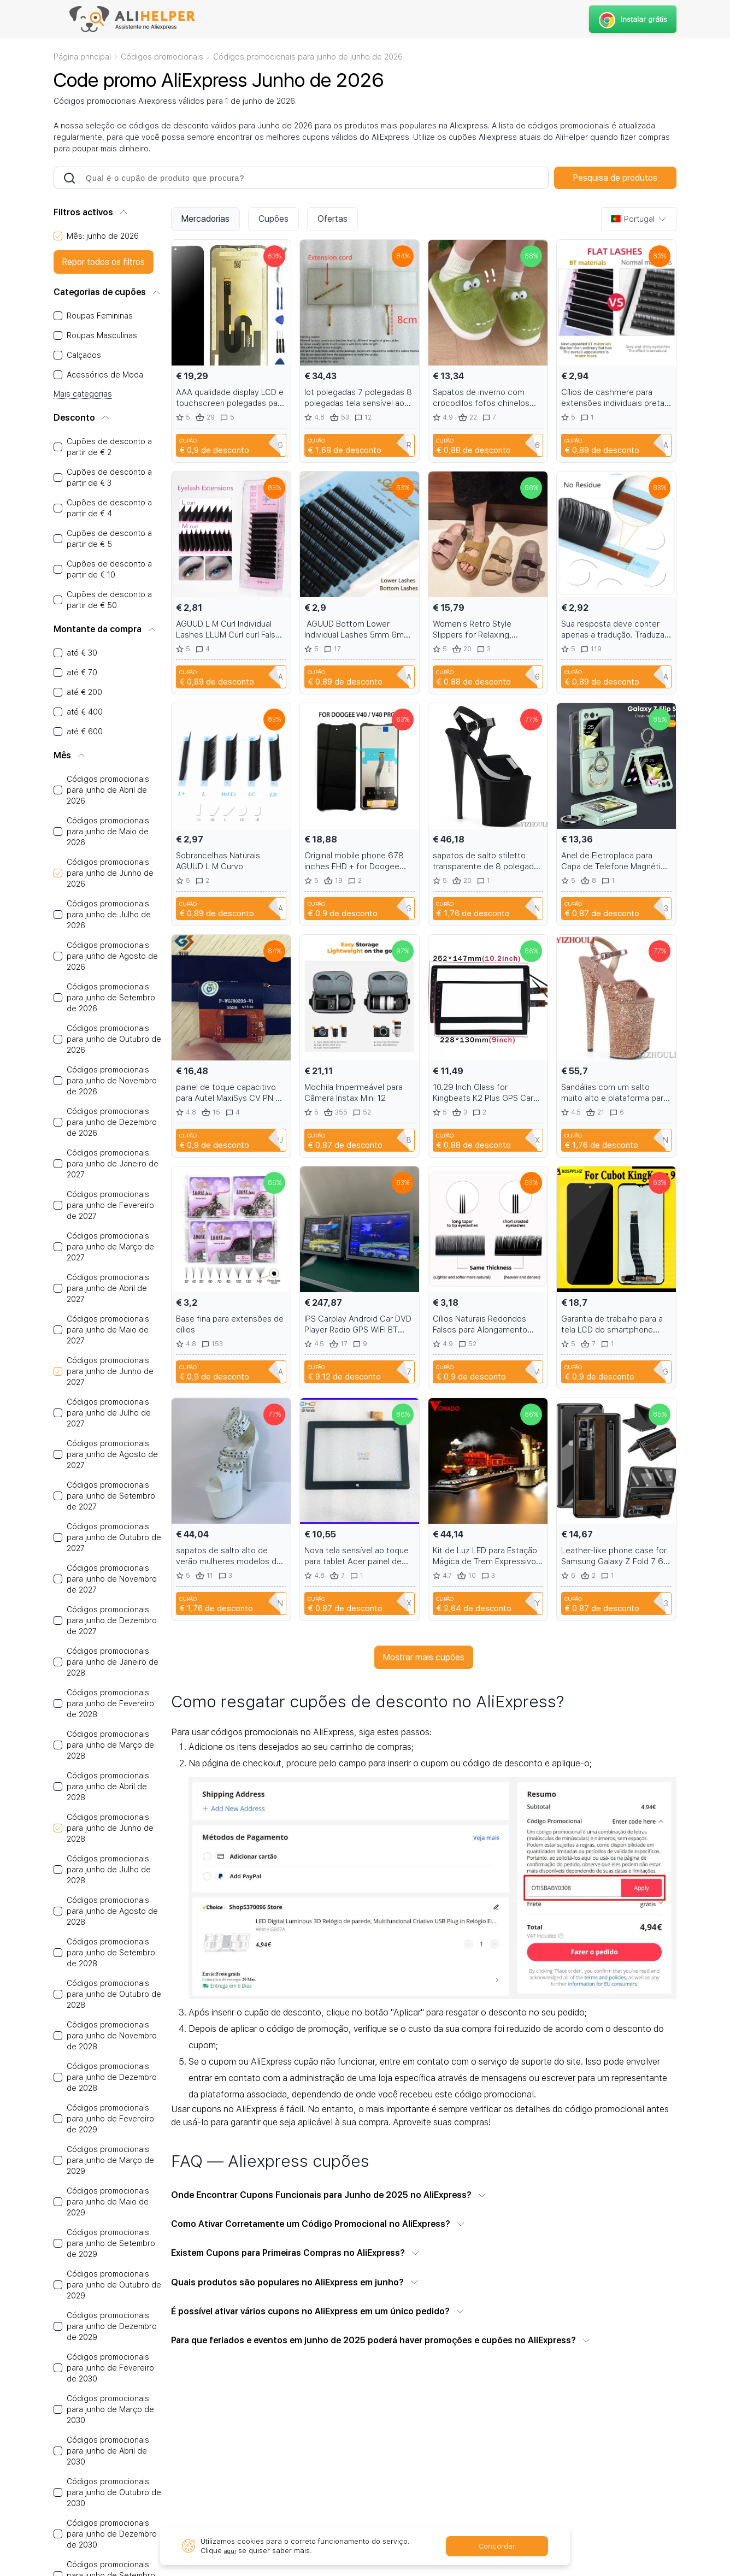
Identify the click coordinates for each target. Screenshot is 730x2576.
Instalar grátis (632, 19)
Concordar (497, 2546)
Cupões (273, 219)
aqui (231, 2550)
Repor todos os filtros (103, 262)
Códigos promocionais (162, 56)
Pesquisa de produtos (615, 178)
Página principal (82, 56)
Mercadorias (205, 219)
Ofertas (332, 219)
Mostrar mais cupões (423, 1657)
